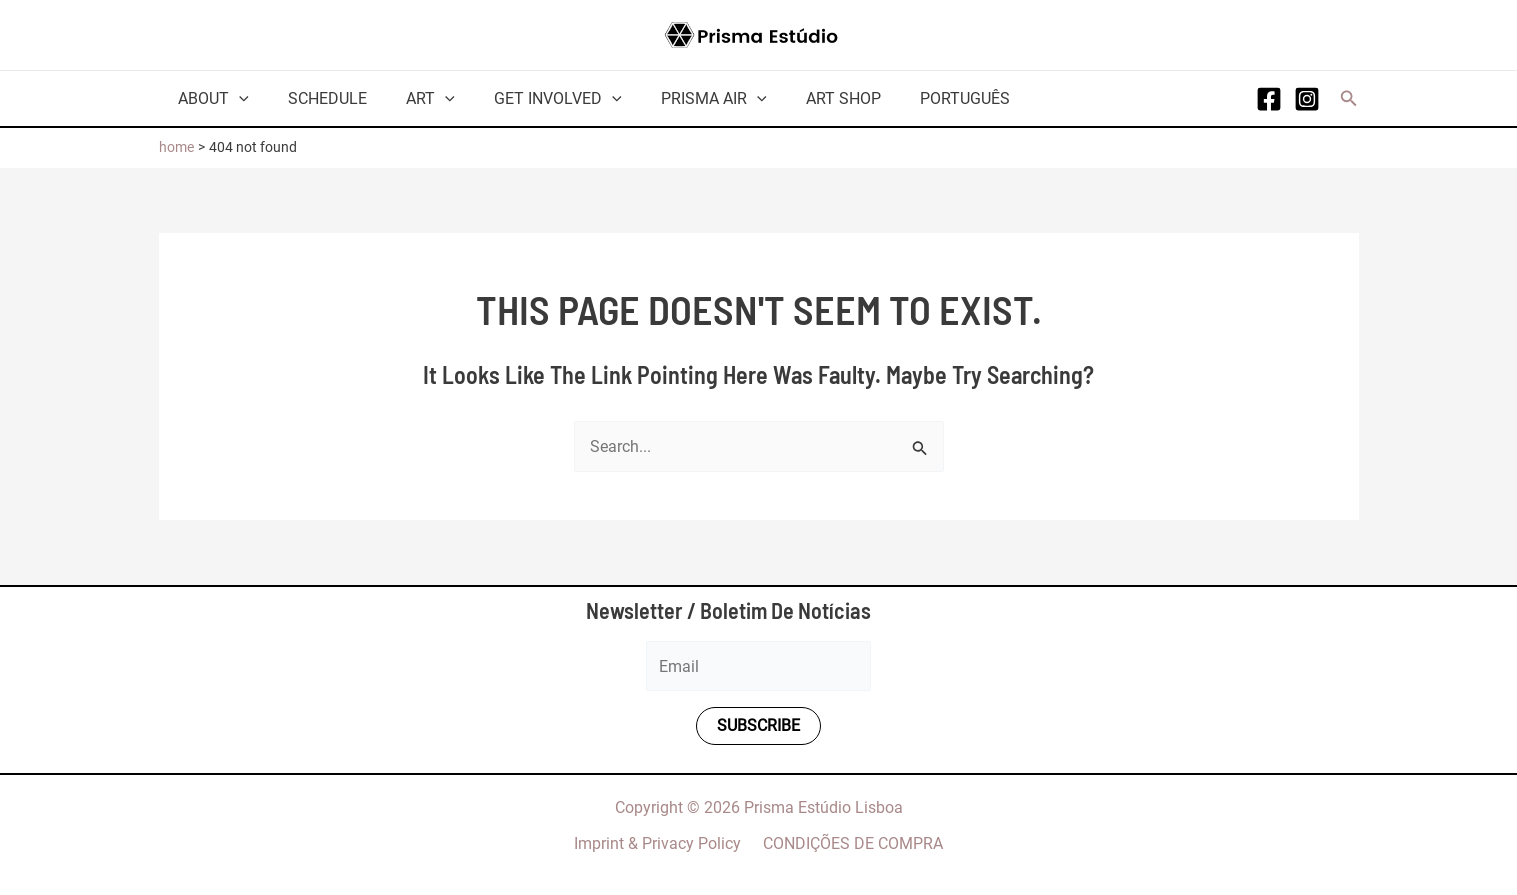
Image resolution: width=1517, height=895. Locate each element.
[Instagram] (1307, 99)
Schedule (316, 98)
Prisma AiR (681, 98)
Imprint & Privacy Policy (660, 843)
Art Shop (803, 98)
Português (918, 98)
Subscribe (758, 726)
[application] (236, 98)
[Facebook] (1269, 99)
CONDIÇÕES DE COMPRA (850, 843)
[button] (1349, 98)
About (210, 98)
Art (412, 98)
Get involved (533, 98)
